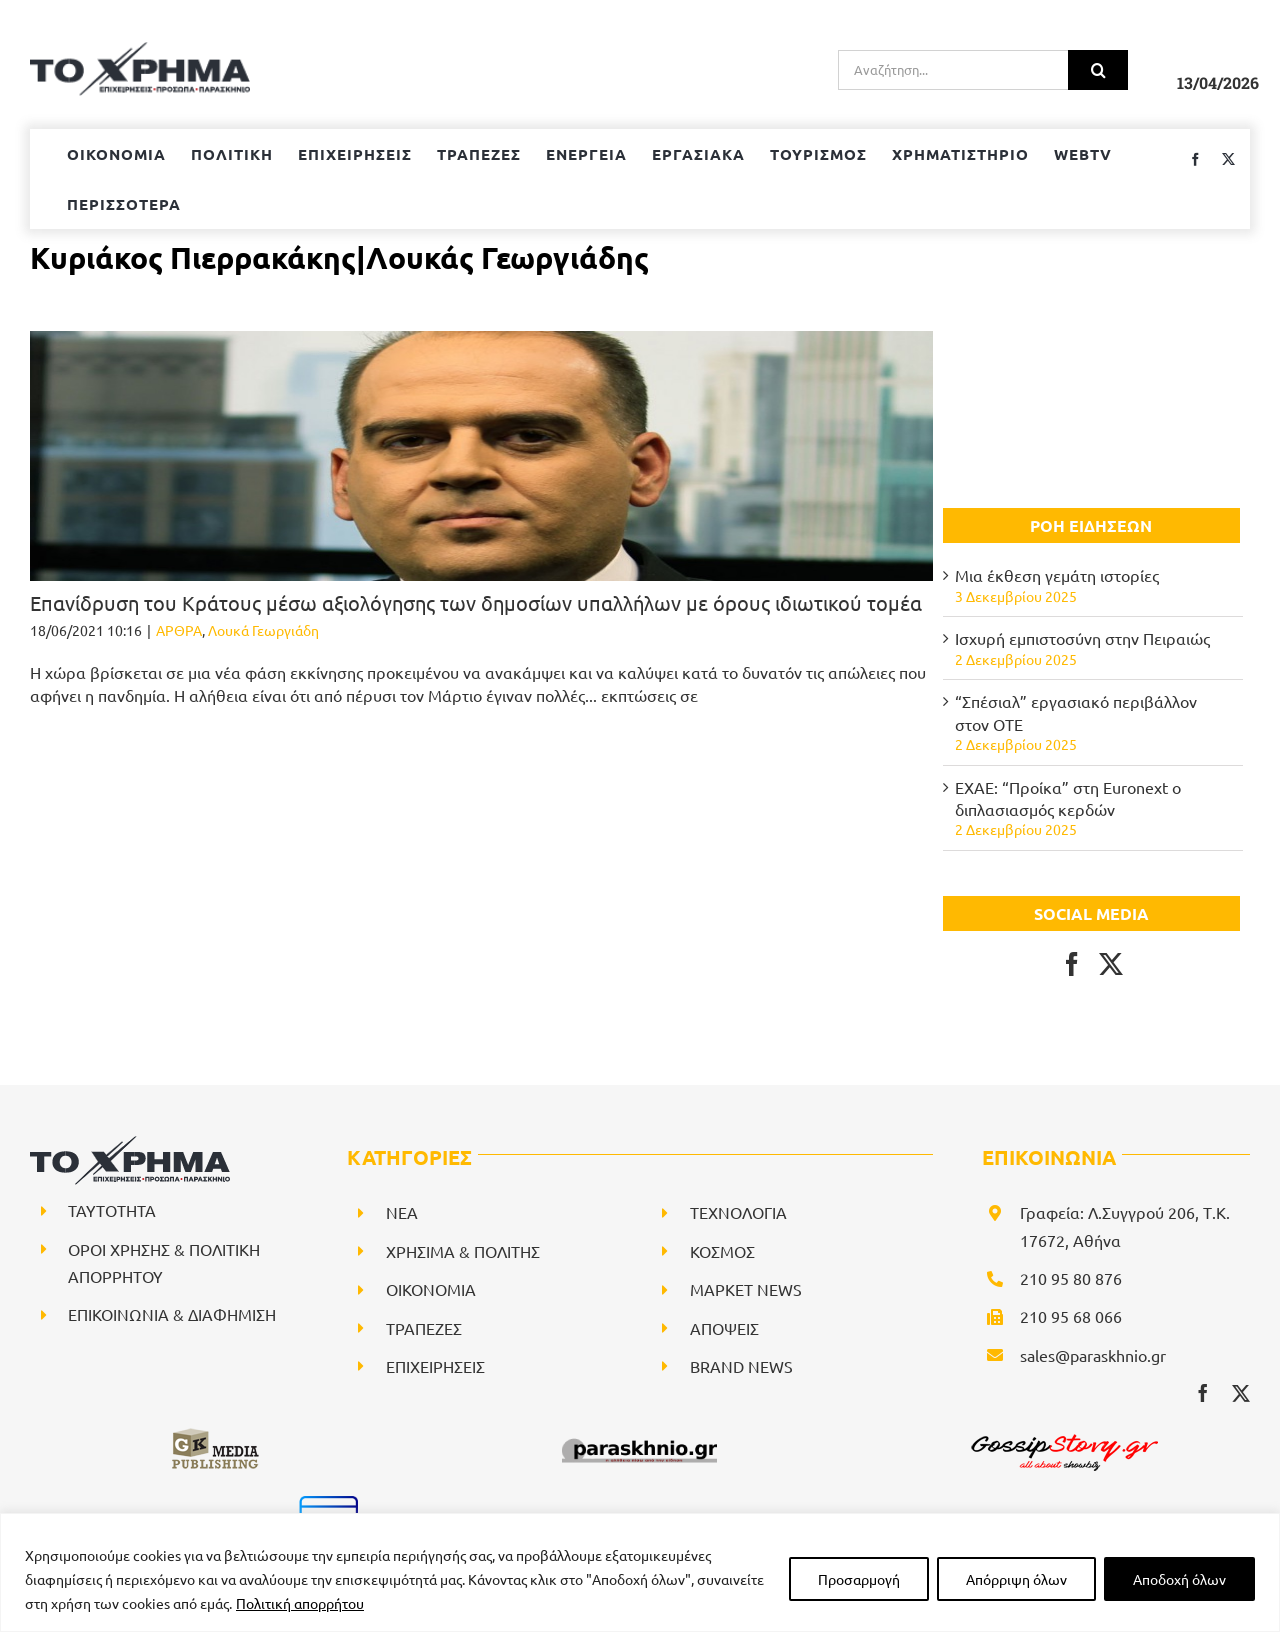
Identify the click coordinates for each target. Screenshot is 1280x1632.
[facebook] (1203, 1393)
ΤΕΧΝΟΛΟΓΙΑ (738, 1212)
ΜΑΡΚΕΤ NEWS (746, 1289)
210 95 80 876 (1071, 1278)
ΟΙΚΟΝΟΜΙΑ (431, 1289)
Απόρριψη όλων (1016, 1579)
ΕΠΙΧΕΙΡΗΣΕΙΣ (435, 1366)
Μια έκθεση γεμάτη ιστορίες (1057, 575)
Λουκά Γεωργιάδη (263, 630)
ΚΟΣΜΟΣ (722, 1251)
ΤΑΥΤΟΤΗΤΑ (112, 1210)
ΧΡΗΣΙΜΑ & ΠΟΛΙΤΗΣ (463, 1251)
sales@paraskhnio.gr (1093, 1355)
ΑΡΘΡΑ (179, 630)
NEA (402, 1212)
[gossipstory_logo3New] (1063, 1434)
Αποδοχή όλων (1179, 1579)
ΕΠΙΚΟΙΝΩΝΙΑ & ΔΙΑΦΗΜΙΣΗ (172, 1314)
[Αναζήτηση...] (953, 70)
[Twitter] (1111, 964)
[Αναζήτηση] (1098, 70)
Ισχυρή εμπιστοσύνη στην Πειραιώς (1082, 638)
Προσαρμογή (859, 1579)
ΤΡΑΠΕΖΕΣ (424, 1328)
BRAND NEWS (741, 1366)
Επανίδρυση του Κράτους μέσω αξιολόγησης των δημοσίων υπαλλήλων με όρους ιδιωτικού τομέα (476, 602)
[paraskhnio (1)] (639, 1434)
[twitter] (1241, 1393)
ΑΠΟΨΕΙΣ (724, 1328)
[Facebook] (1072, 964)
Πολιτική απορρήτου (300, 1603)
